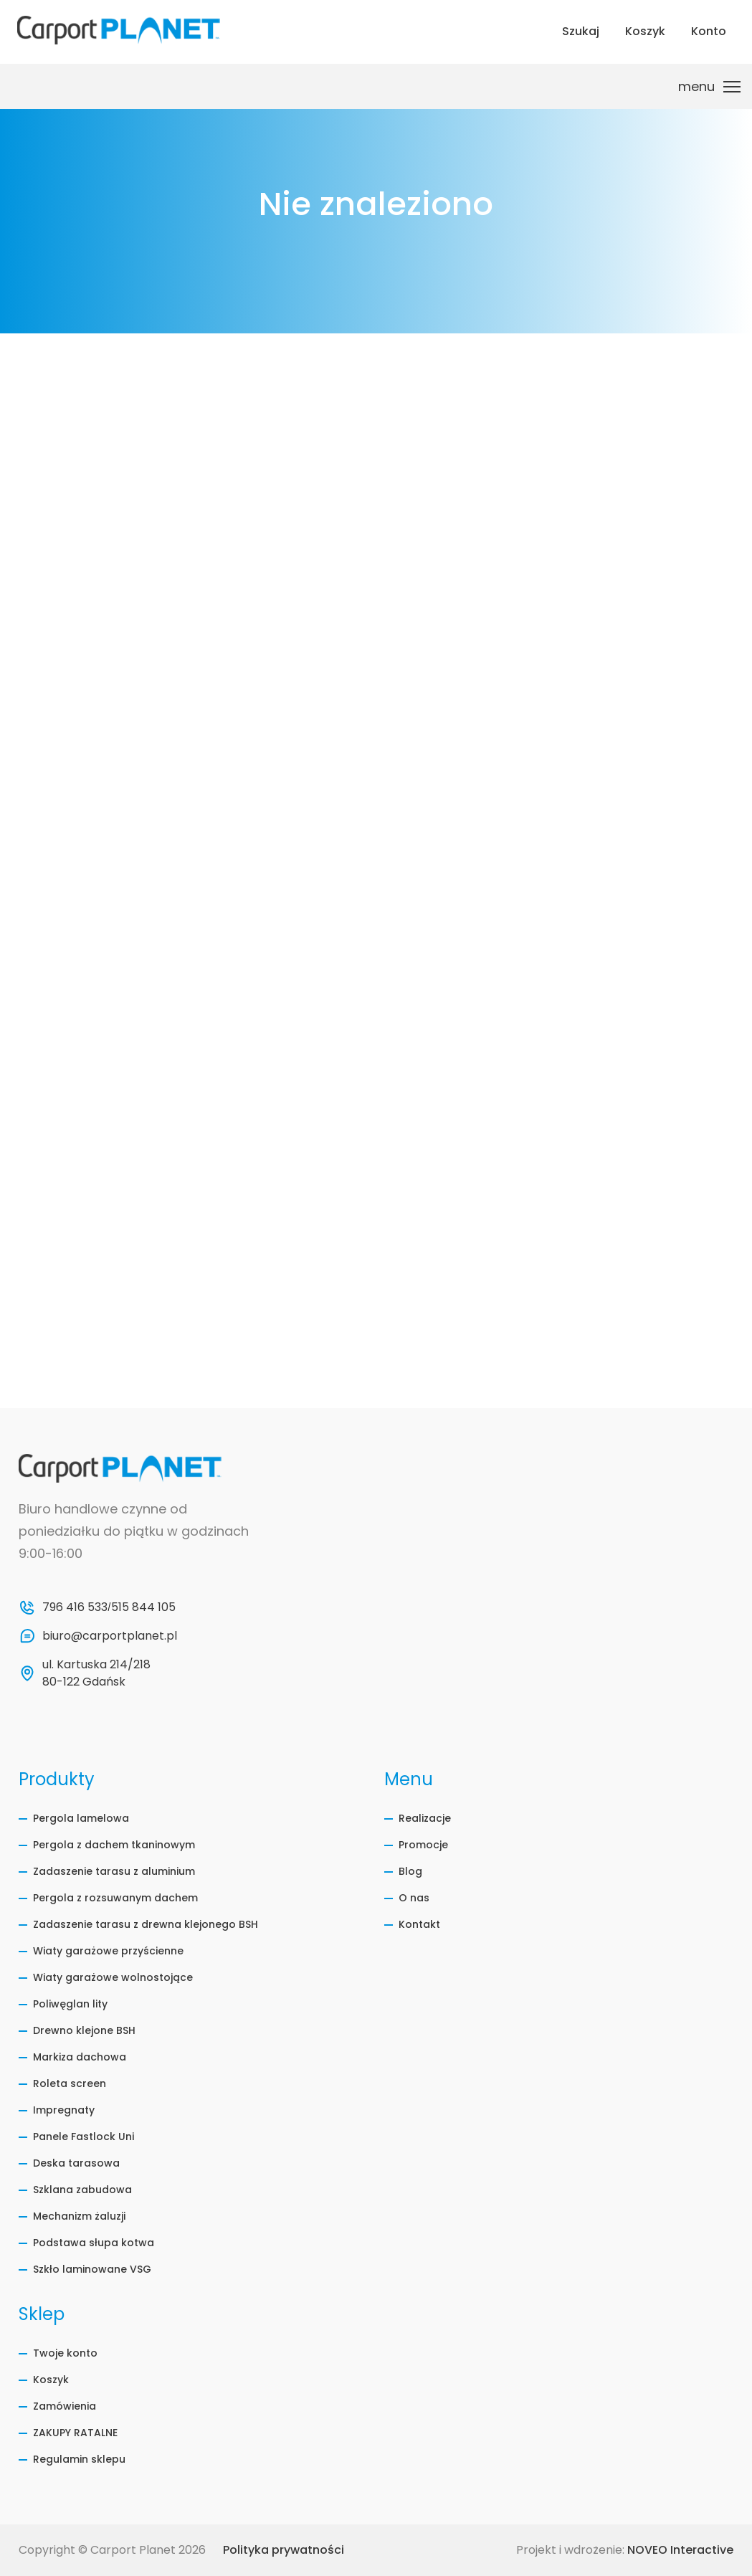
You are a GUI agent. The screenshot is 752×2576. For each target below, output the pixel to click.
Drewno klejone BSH (84, 2030)
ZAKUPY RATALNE (75, 2432)
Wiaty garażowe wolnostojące (113, 1977)
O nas (414, 1898)
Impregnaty (64, 2110)
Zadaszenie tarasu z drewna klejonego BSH (145, 1924)
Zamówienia (64, 2406)
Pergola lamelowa (81, 1818)
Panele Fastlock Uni (83, 2136)
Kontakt (419, 1924)
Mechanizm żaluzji (79, 2216)
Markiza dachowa (79, 2057)
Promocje (423, 1845)
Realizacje (425, 1818)
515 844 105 (143, 1607)
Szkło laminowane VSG (92, 2269)
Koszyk (51, 2379)
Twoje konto (65, 2353)
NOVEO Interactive (680, 2550)
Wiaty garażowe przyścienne (108, 1951)
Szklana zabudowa (82, 2189)
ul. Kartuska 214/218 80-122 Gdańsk (97, 1673)
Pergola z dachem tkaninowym (114, 1845)
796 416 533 (75, 1607)
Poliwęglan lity (70, 2004)
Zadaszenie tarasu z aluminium (114, 1871)
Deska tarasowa (76, 2163)
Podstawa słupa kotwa (93, 2242)
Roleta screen (69, 2083)
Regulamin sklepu (79, 2459)
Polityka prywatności (283, 2550)
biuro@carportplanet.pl (109, 1635)
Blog (410, 1871)
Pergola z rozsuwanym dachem (115, 1898)
